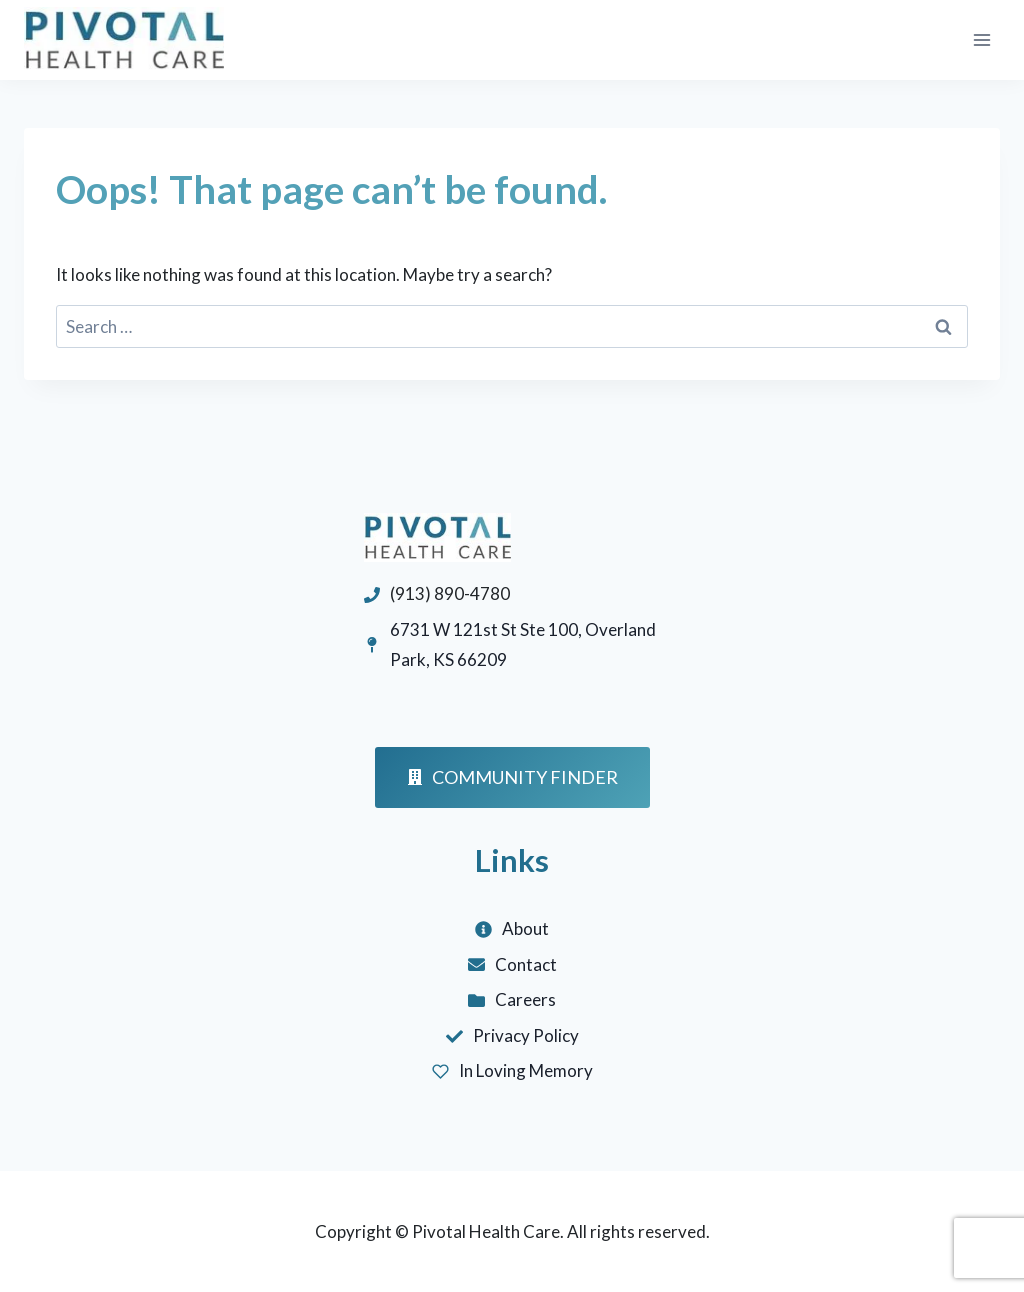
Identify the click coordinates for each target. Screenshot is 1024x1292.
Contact (526, 964)
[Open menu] (981, 39)
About (525, 928)
